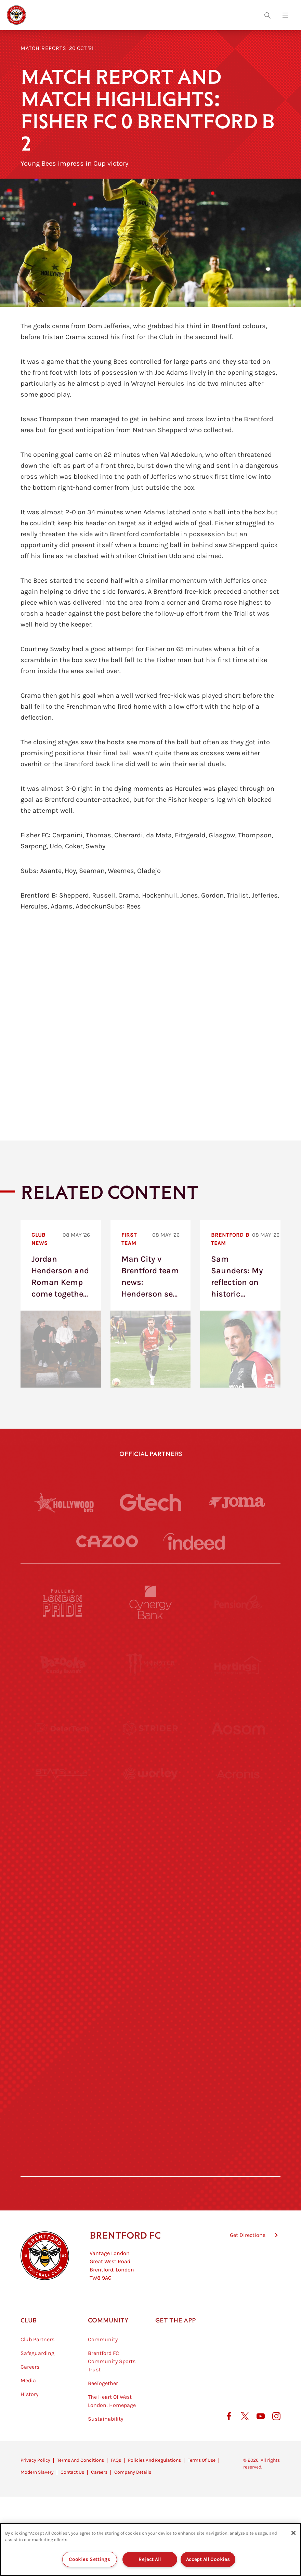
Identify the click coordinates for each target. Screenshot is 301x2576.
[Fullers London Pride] (63, 1602)
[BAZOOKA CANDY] (63, 1665)
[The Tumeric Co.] (150, 2106)
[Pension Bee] (238, 1602)
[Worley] (150, 1791)
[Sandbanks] (63, 2043)
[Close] (293, 2532)
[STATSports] (63, 1791)
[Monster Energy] (150, 1665)
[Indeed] (194, 1541)
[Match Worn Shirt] (150, 1980)
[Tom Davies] (238, 2043)
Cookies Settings (89, 2559)
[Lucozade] (238, 2106)
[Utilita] (63, 1917)
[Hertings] (238, 1665)
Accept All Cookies (208, 2559)
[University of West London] (63, 1854)
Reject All (150, 2559)
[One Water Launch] (238, 1917)
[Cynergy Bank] (150, 1602)
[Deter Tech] (63, 1728)
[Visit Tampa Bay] (150, 1854)
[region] (150, 2549)
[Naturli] (150, 1917)
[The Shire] (150, 2043)
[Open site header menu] (285, 15)
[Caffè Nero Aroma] (150, 2169)
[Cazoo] (107, 1541)
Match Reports (43, 48)
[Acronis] (238, 1791)
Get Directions (247, 2269)
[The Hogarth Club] (63, 2106)
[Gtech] (150, 1502)
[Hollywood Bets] (64, 1502)
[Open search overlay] (267, 15)
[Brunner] (63, 1980)
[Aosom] (238, 1728)
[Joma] (237, 1502)
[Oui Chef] (238, 1980)
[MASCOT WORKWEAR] (238, 1854)
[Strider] (150, 1728)
